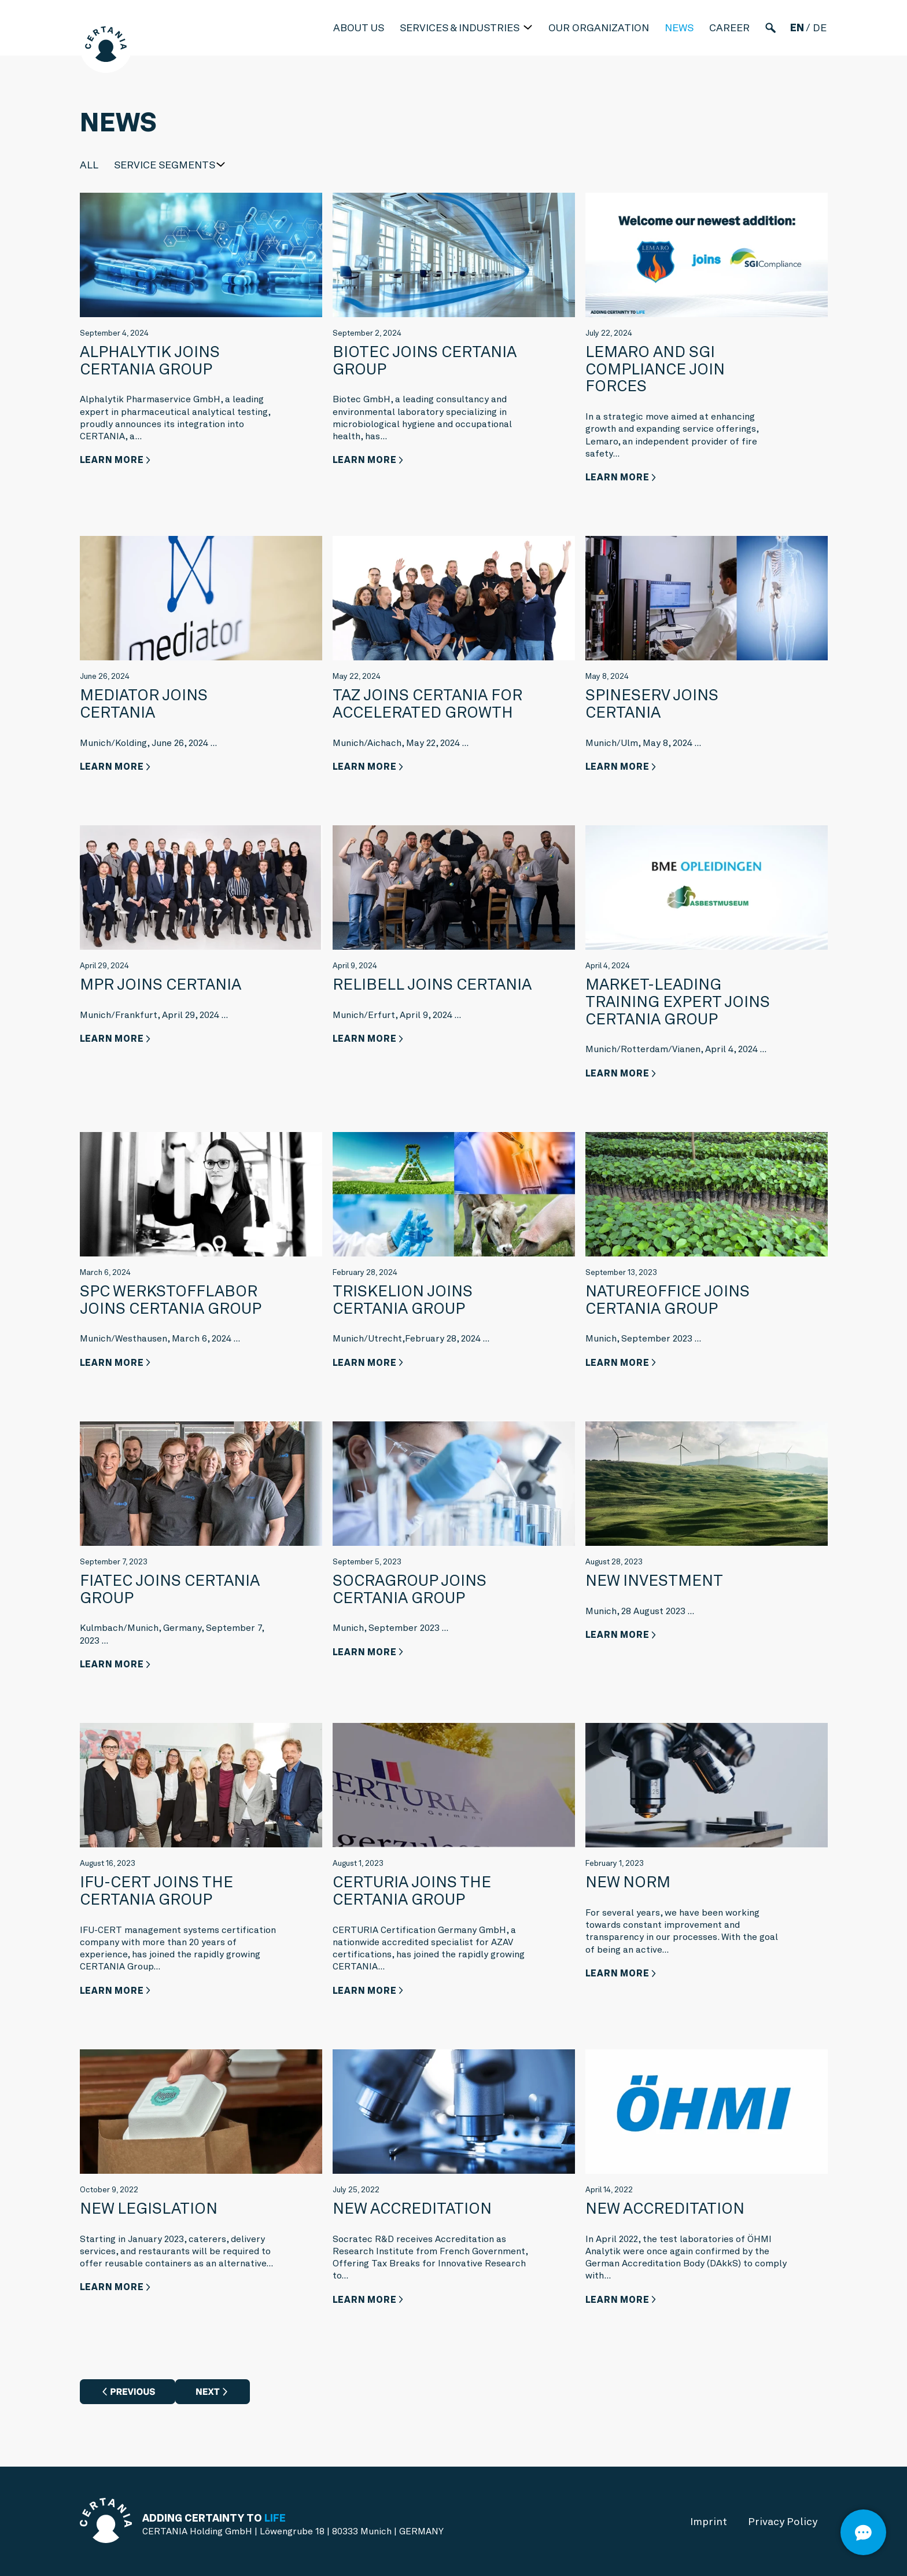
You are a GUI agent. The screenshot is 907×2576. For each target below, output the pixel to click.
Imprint (708, 2521)
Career (729, 27)
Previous (132, 2391)
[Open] (863, 2532)
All (89, 165)
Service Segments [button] (164, 165)
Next (208, 2391)
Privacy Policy (782, 2521)
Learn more (112, 459)
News (679, 27)
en (797, 27)
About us (358, 27)
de (820, 27)
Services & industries (461, 27)
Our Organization (598, 27)
